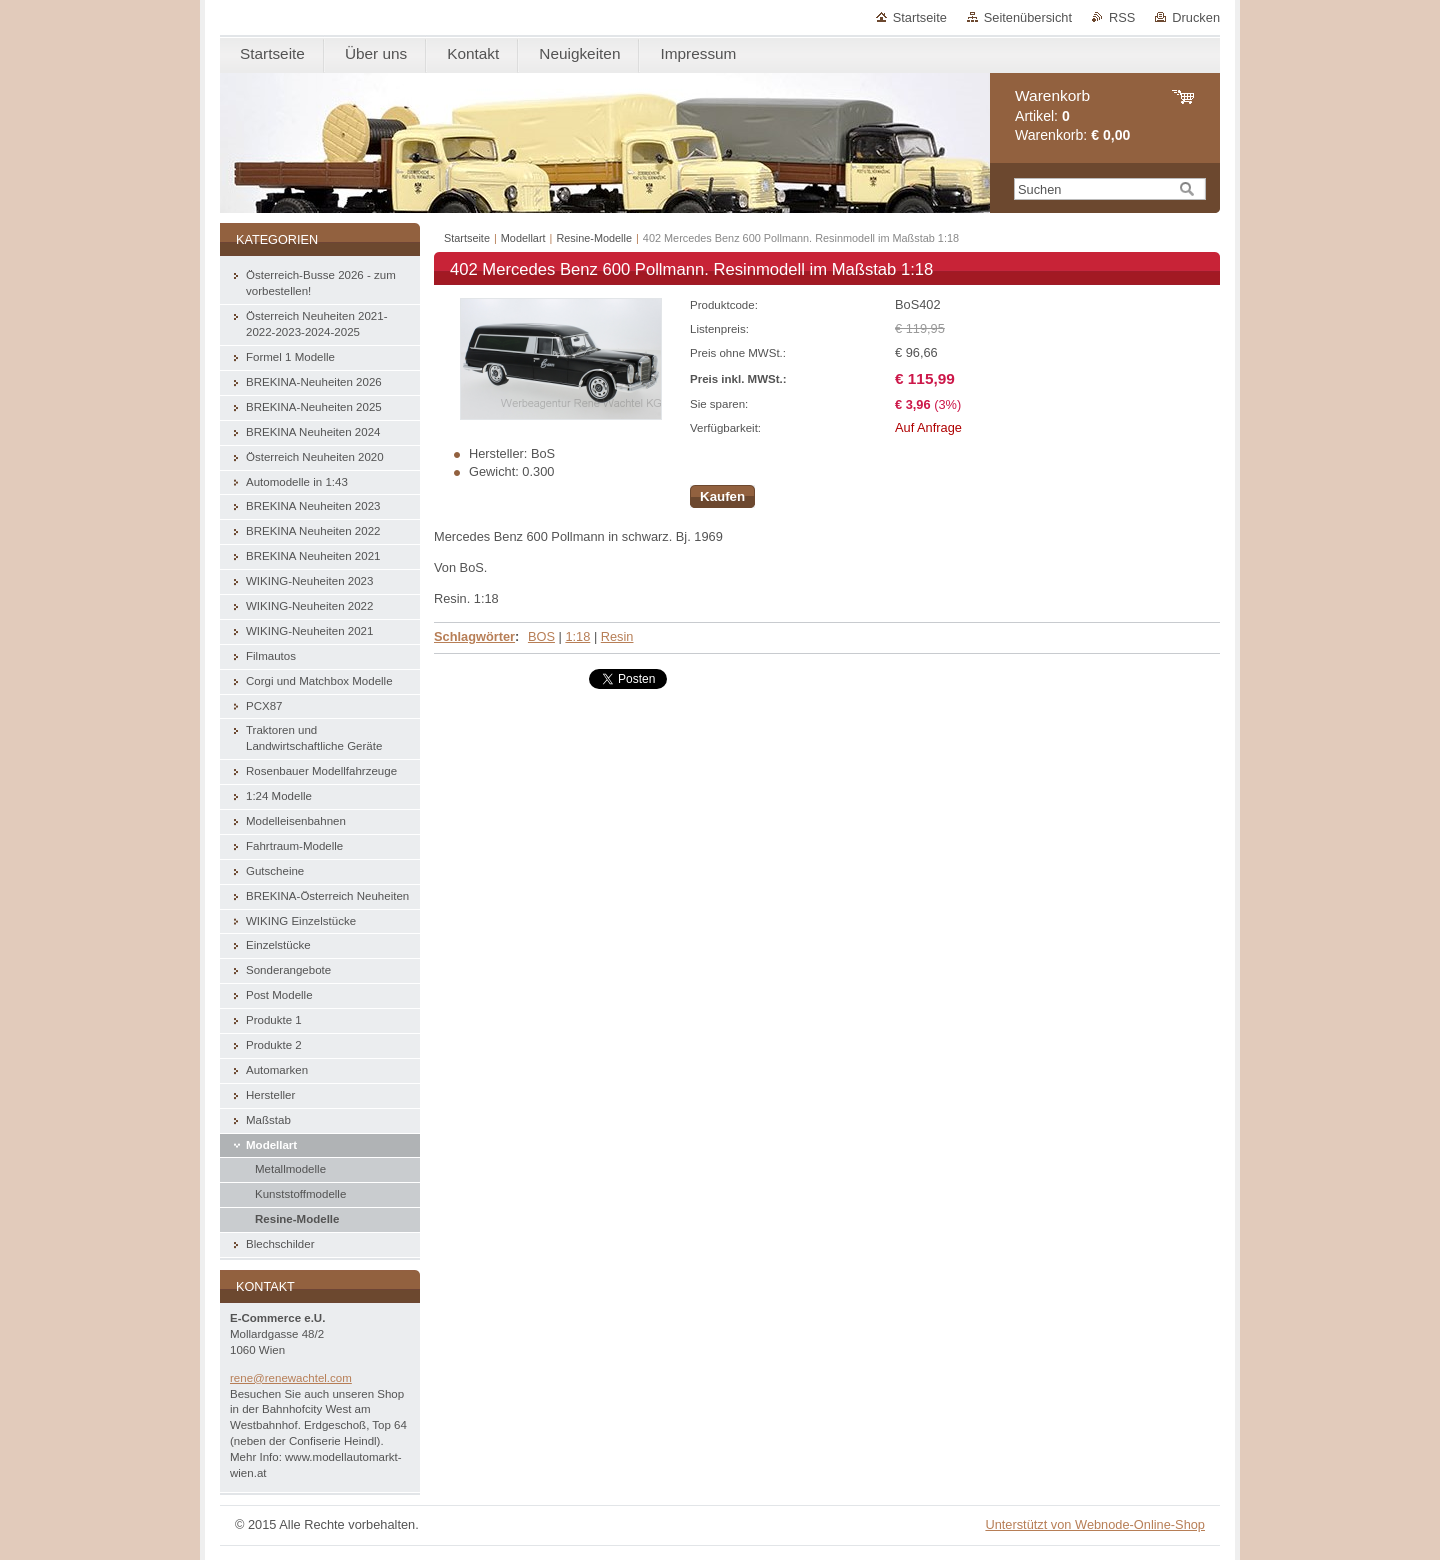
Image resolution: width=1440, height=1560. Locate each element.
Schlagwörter (474, 636)
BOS (541, 636)
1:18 (577, 636)
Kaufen (722, 496)
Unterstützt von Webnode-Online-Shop (1095, 1524)
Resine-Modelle (594, 238)
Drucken (1196, 17)
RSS (1122, 17)
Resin (617, 636)
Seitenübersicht (1028, 17)
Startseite (920, 17)
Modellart (523, 238)
